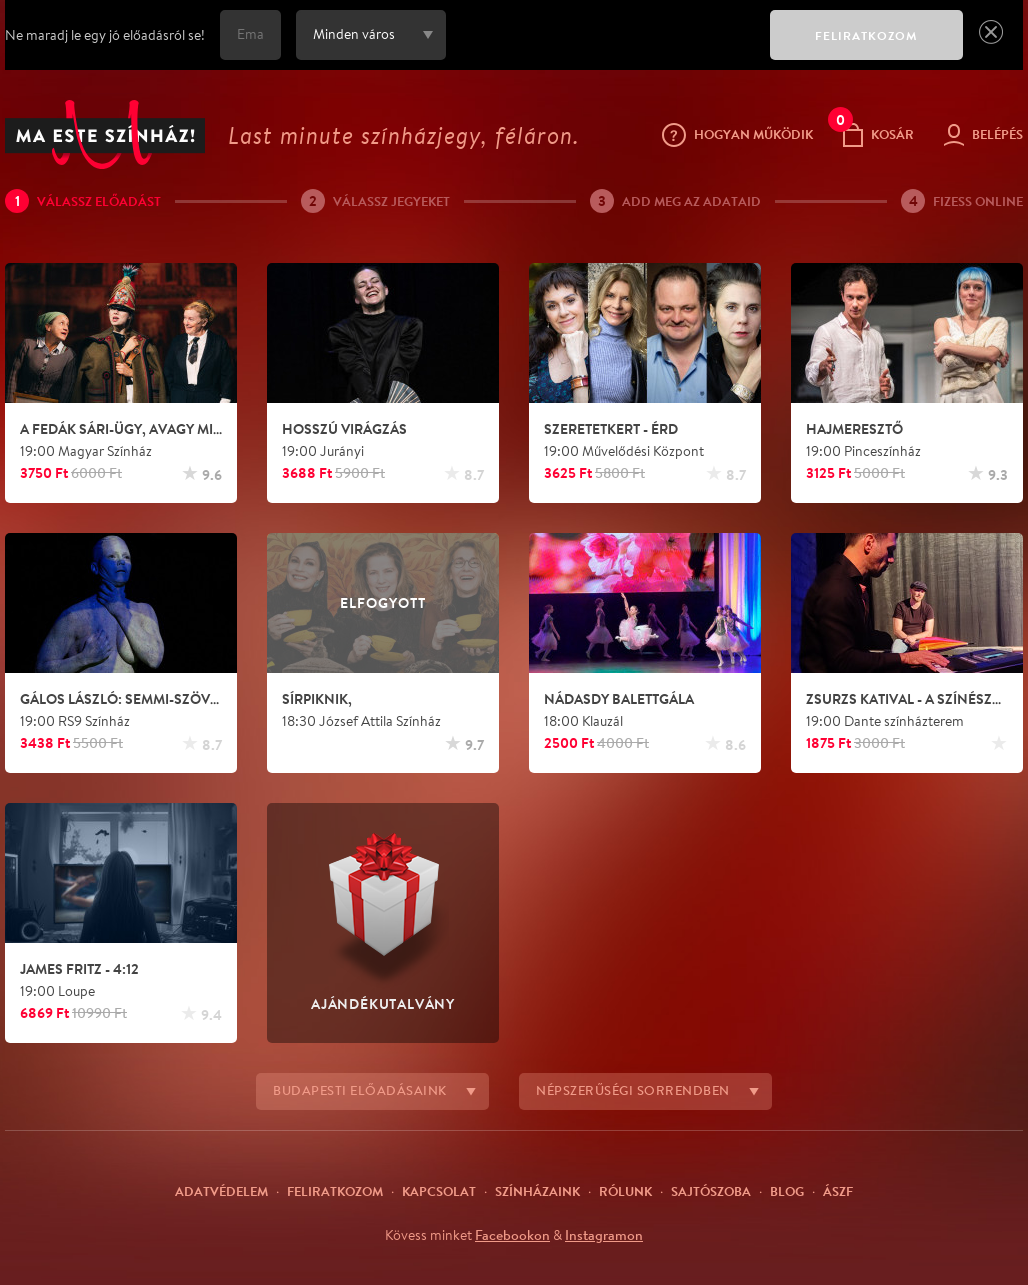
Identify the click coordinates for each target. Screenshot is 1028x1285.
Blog (787, 1191)
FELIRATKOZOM (866, 35)
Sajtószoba (711, 1191)
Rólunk (625, 1191)
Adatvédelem (221, 1191)
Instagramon (604, 1235)
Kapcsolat (439, 1191)
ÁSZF (838, 1191)
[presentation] (603, 49)
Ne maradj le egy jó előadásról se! (105, 35)
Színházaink (537, 1191)
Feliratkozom (335, 1191)
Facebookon (512, 1235)
